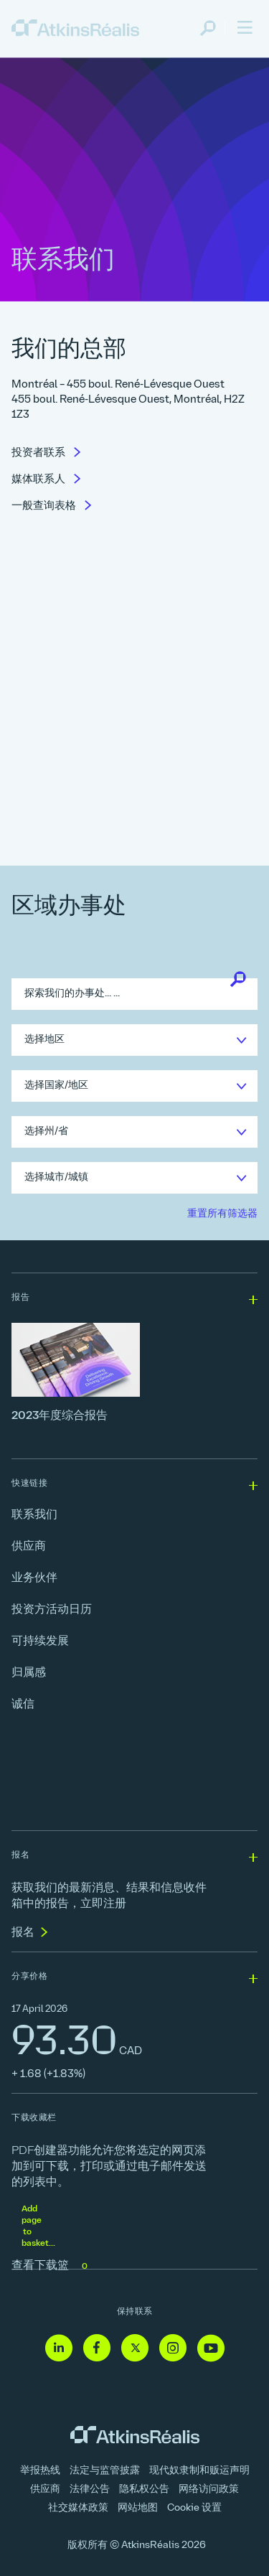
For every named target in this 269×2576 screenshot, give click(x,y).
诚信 (22, 1704)
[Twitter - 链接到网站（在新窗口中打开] (134, 2349)
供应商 (28, 1546)
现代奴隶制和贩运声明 (199, 2470)
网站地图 (138, 2508)
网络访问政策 (209, 2489)
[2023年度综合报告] (134, 1373)
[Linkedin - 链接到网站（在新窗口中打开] (58, 2349)
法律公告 (90, 2489)
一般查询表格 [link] (44, 506)
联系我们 (34, 1515)
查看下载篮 (50, 2266)
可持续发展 (40, 1641)
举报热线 (40, 2470)
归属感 (28, 1673)
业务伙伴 (34, 1578)
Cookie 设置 (194, 2508)
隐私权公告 (144, 2489)
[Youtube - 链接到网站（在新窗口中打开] (211, 2349)
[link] (75, 28)
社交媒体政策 (78, 2508)
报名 (22, 1933)
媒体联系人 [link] (39, 479)
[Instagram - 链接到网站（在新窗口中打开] (173, 2349)
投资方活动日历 (51, 1610)
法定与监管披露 (105, 2470)
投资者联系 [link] (39, 453)
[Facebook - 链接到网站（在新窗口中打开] (96, 2349)
